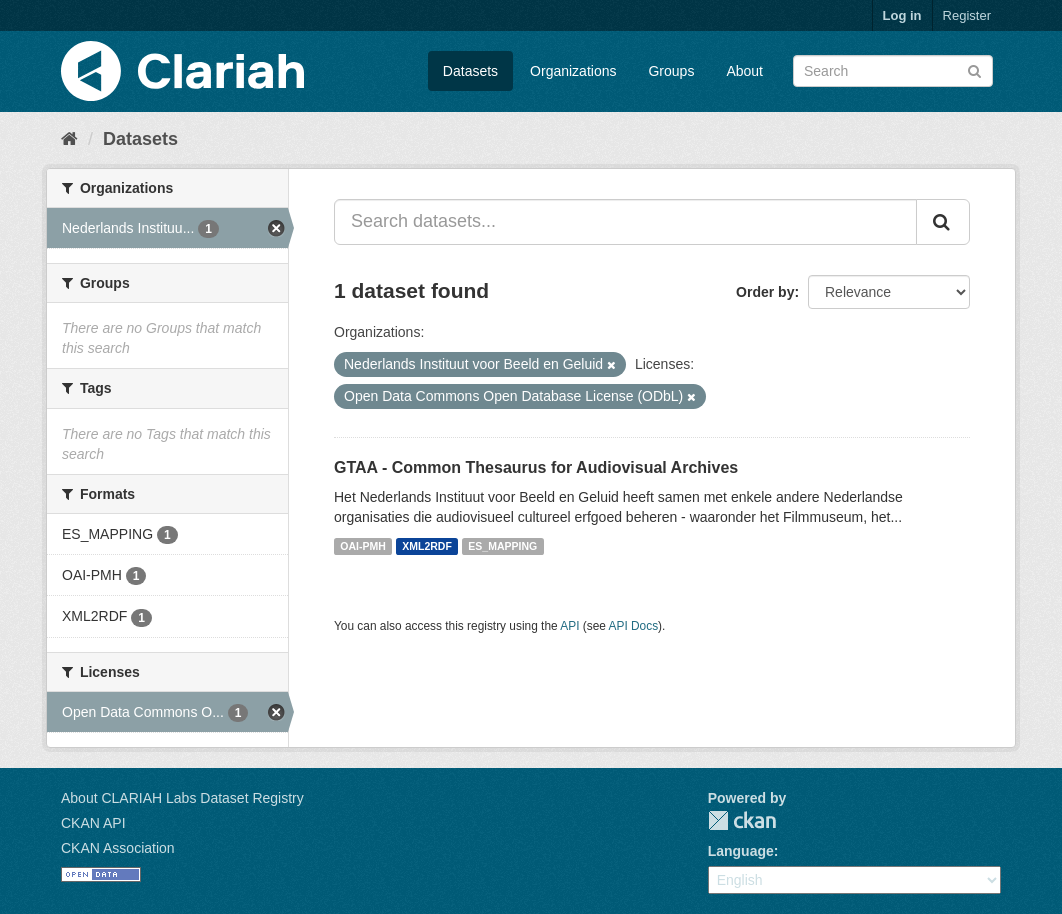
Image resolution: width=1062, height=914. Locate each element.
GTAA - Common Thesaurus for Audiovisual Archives (536, 467)
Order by (765, 292)
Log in (902, 15)
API (569, 626)
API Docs (634, 626)
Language (741, 851)
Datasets (470, 71)
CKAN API (93, 823)
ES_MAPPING (502, 546)
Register (967, 15)
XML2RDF (427, 546)
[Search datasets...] (625, 222)
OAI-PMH (363, 546)
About (744, 71)
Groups (671, 71)
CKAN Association (118, 848)
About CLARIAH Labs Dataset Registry (182, 798)
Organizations (573, 71)
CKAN (742, 820)
